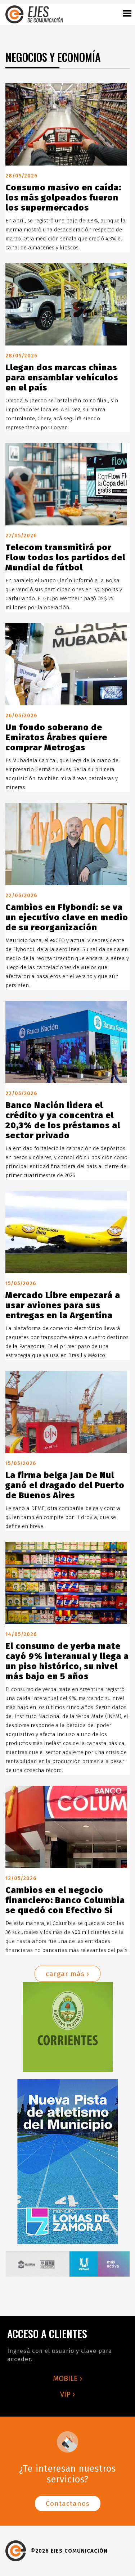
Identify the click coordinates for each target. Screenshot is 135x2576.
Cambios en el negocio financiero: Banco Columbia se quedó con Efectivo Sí (65, 1900)
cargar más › (67, 1974)
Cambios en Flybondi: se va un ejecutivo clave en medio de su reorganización (66, 917)
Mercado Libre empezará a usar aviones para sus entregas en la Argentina (62, 1305)
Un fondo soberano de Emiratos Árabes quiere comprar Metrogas (56, 737)
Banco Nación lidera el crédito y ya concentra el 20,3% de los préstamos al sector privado (62, 1120)
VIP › (67, 2394)
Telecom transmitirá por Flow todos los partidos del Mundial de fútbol (65, 557)
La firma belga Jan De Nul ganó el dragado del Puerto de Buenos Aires (65, 1485)
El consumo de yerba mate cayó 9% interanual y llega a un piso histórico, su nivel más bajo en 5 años (67, 1661)
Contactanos (68, 2503)
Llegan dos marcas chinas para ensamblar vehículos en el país (61, 377)
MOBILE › (67, 2378)
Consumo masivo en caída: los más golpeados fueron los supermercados (63, 197)
